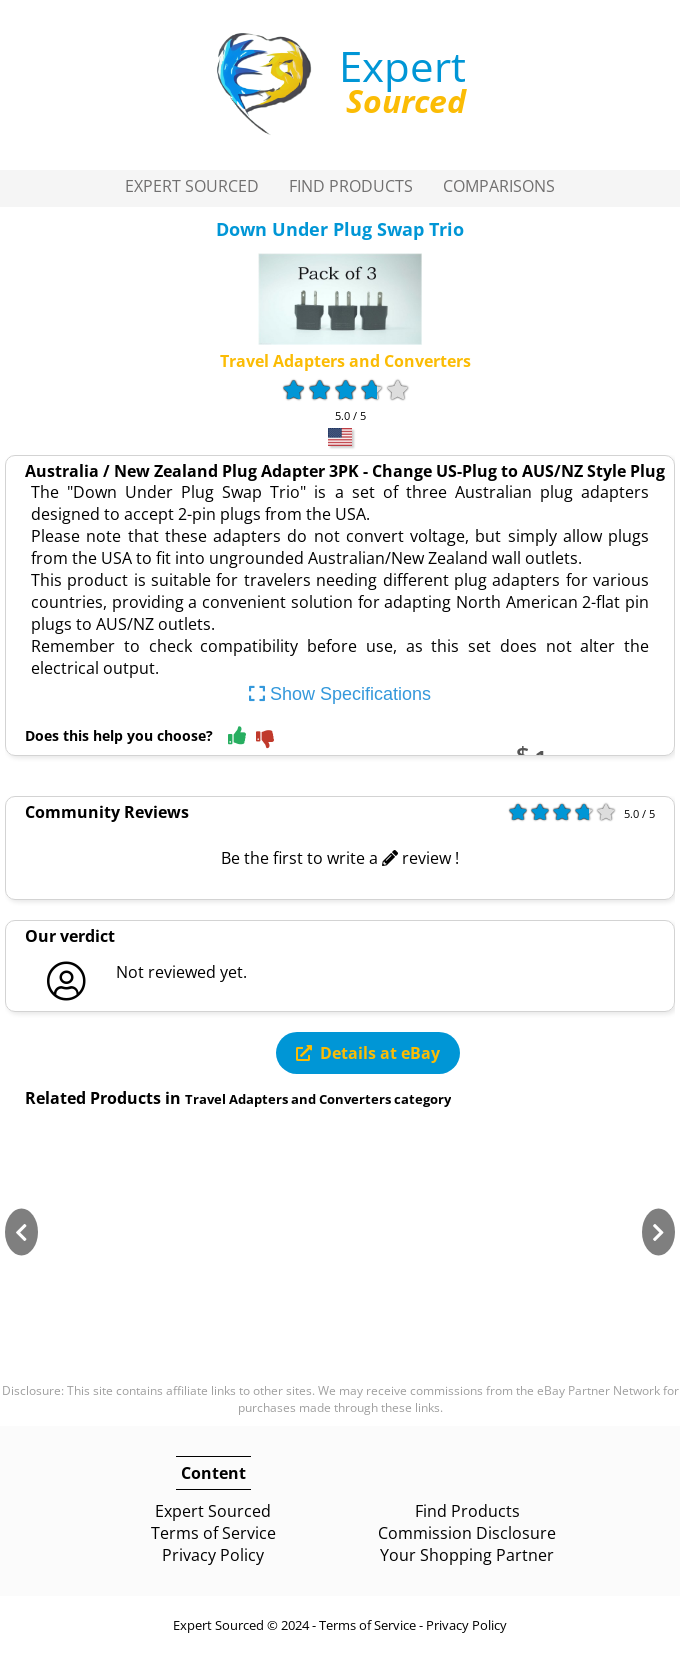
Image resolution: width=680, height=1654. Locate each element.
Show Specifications (340, 694)
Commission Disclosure (467, 1533)
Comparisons (499, 186)
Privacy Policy (213, 1555)
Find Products (351, 186)
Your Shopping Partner (467, 1555)
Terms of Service (213, 1533)
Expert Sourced (192, 186)
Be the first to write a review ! (340, 858)
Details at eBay (368, 1053)
